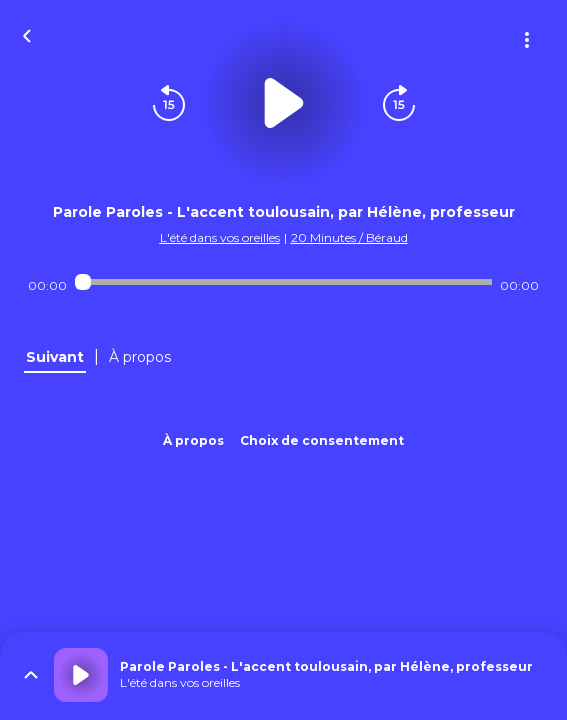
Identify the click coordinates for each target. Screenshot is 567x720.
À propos (193, 440)
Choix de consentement (322, 440)
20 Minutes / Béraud (349, 237)
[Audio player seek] (283, 282)
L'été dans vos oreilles (220, 237)
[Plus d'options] (527, 40)
